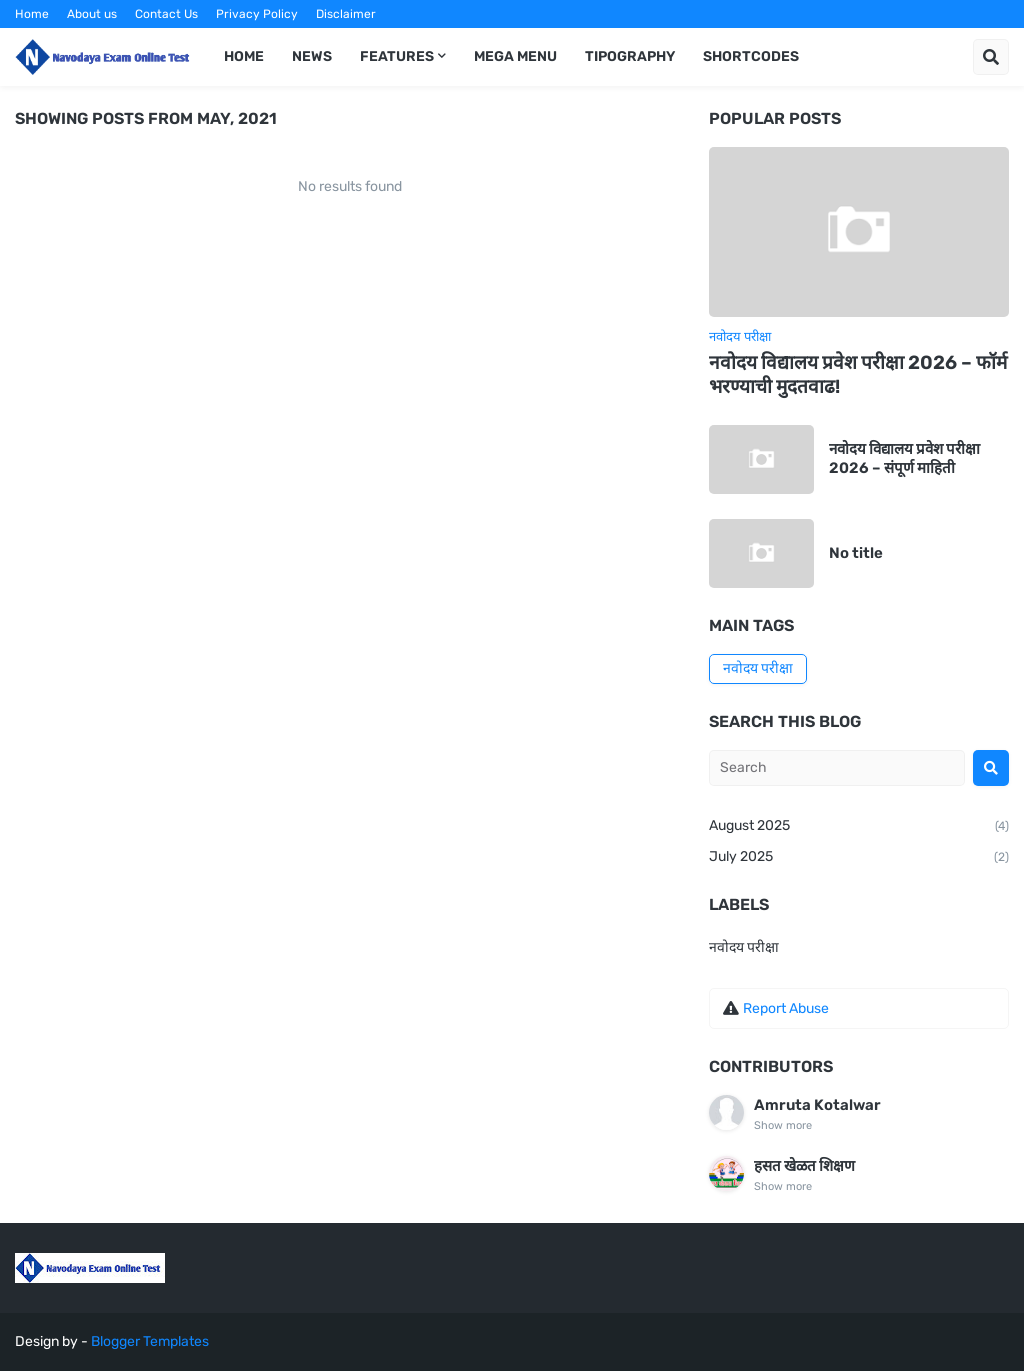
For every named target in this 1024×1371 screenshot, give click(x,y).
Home (32, 14)
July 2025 (859, 858)
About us (92, 14)
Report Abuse (786, 1008)
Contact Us (166, 14)
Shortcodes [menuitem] (751, 56)
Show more (783, 1125)
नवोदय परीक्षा (758, 668)
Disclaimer (346, 14)
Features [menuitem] (397, 56)
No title (856, 553)
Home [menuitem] (244, 56)
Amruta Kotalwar (817, 1105)
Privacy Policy (257, 14)
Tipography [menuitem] (630, 56)
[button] (991, 57)
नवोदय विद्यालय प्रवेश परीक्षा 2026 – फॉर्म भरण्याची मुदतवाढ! (858, 375)
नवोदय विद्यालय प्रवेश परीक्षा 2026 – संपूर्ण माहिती (904, 459)
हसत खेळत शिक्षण (804, 1166)
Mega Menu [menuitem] (515, 56)
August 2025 (859, 827)
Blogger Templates (150, 1341)
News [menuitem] (312, 56)
